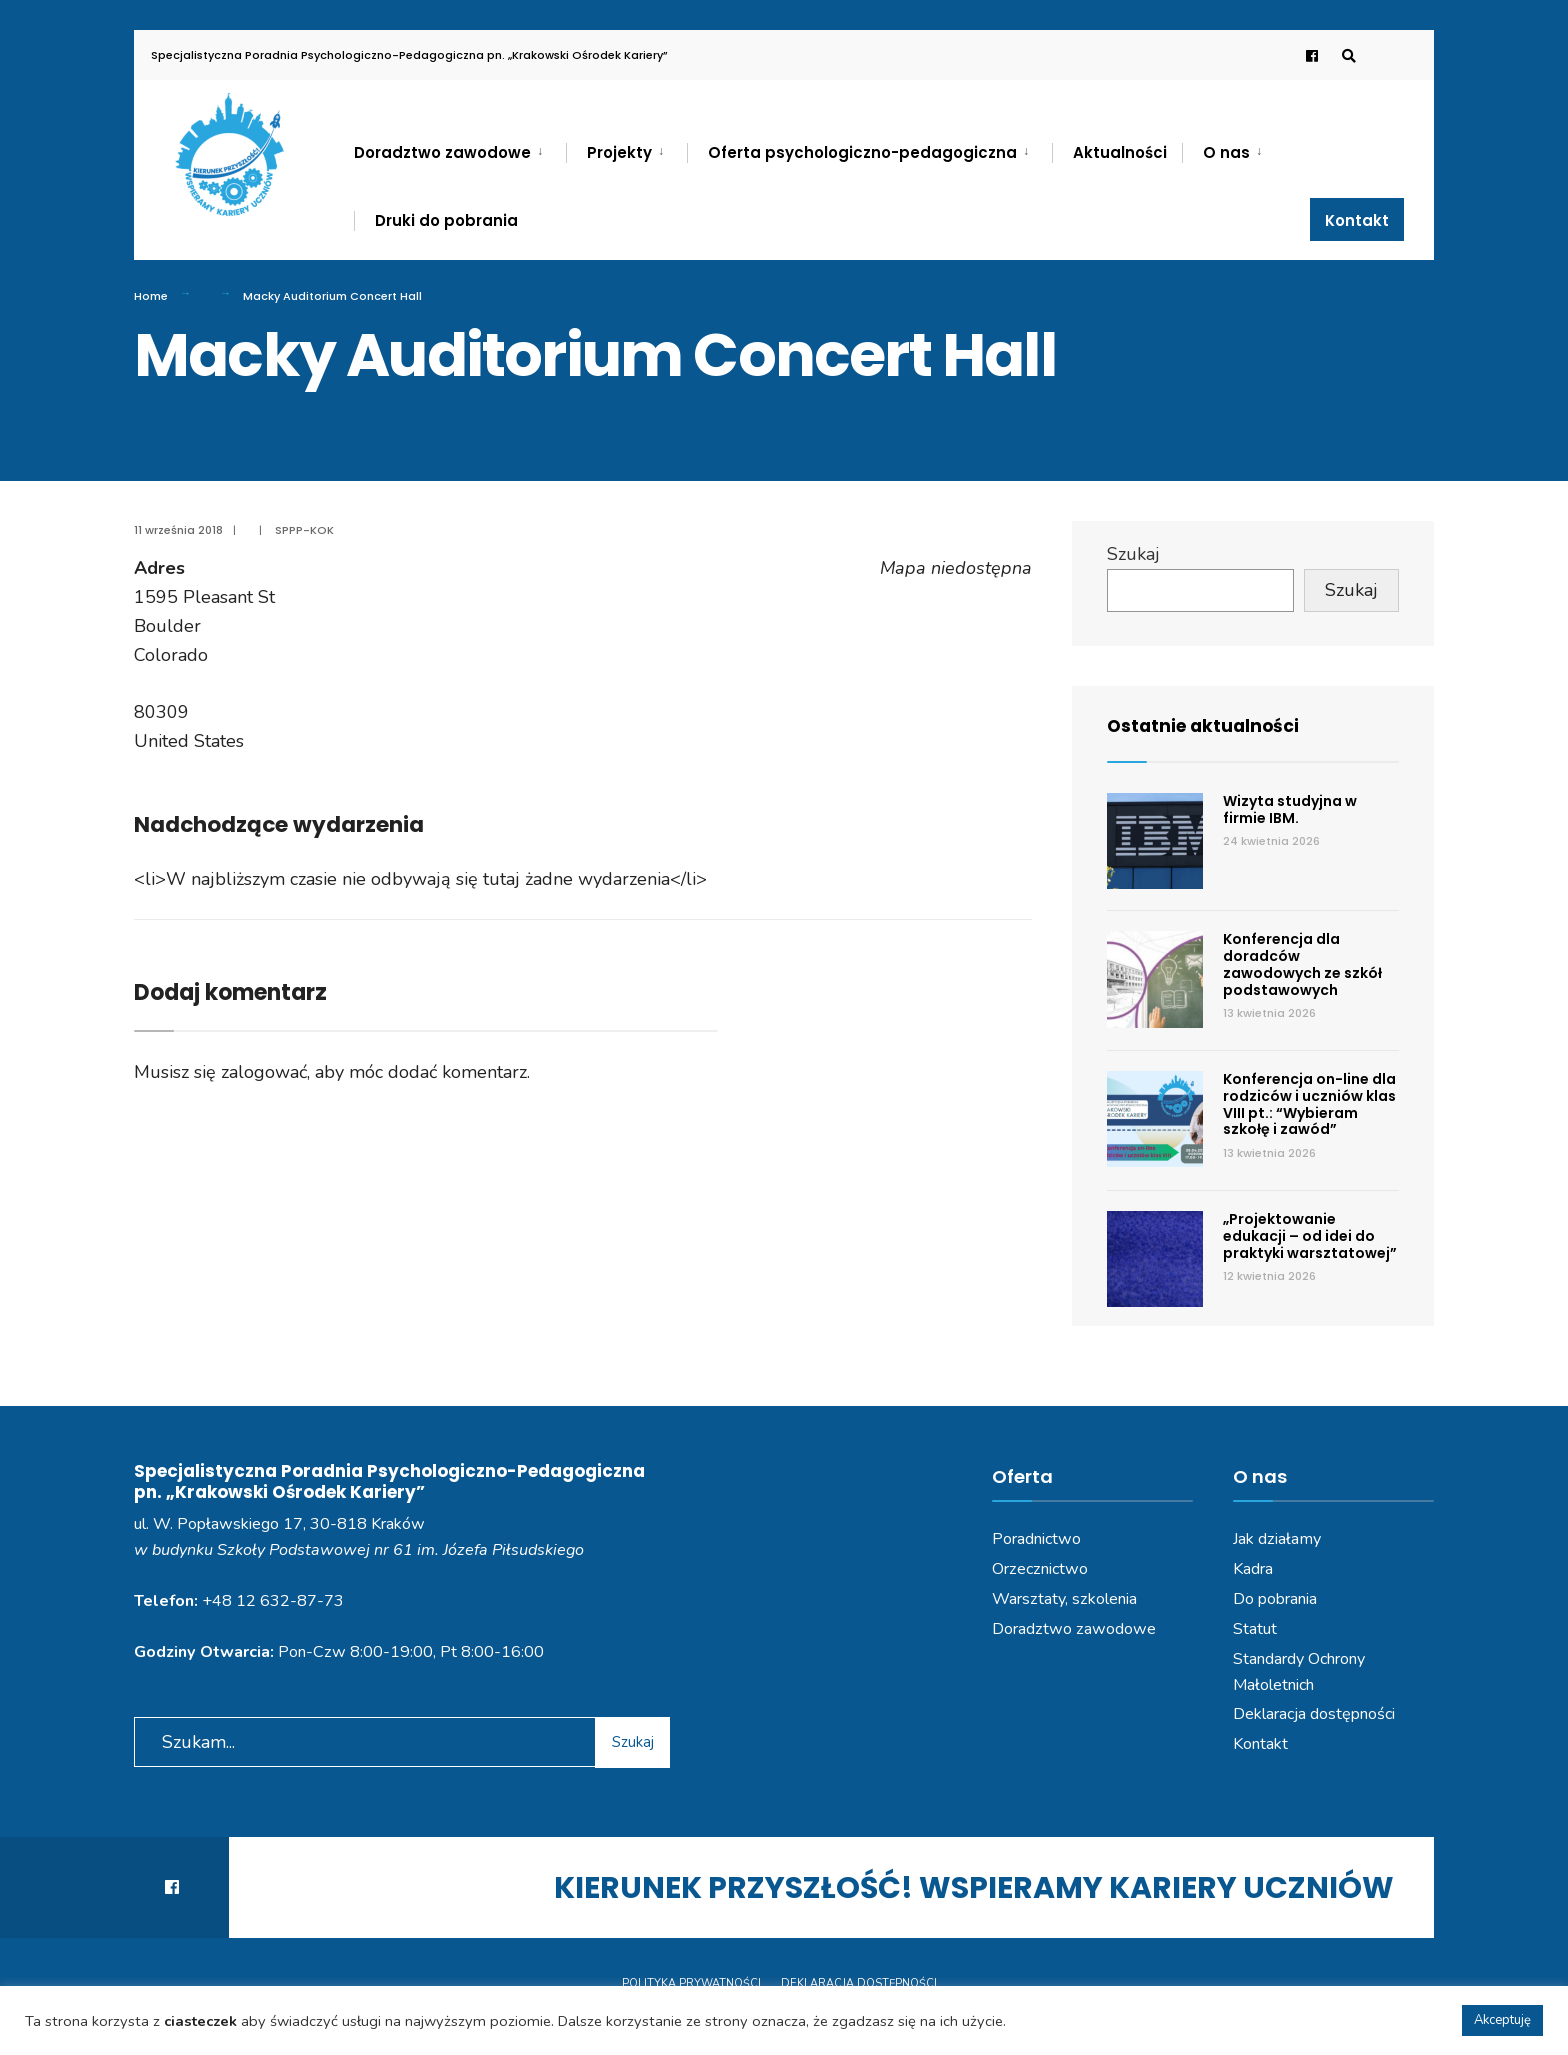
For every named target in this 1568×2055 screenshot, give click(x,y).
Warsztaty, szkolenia (1064, 1599)
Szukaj (1133, 554)
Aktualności (1120, 152)
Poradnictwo (1036, 1539)
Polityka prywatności (691, 1983)
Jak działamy (1277, 1539)
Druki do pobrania (446, 220)
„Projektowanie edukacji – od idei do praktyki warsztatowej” (1310, 1236)
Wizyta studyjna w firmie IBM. (1290, 809)
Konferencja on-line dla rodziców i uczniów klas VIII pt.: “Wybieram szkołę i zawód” (1309, 1104)
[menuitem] (460, 149)
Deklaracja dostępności (1314, 1714)
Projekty (619, 152)
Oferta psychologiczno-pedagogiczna (862, 152)
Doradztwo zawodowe (442, 152)
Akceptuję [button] (1502, 2020)
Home (151, 296)
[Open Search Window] (1346, 55)
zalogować (264, 1072)
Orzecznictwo (1040, 1569)
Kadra (1253, 1569)
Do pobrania (1275, 1599)
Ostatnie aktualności (1206, 725)
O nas (1226, 152)
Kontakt (1357, 220)
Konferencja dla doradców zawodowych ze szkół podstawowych (1302, 964)
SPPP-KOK (304, 530)
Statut (1255, 1629)
